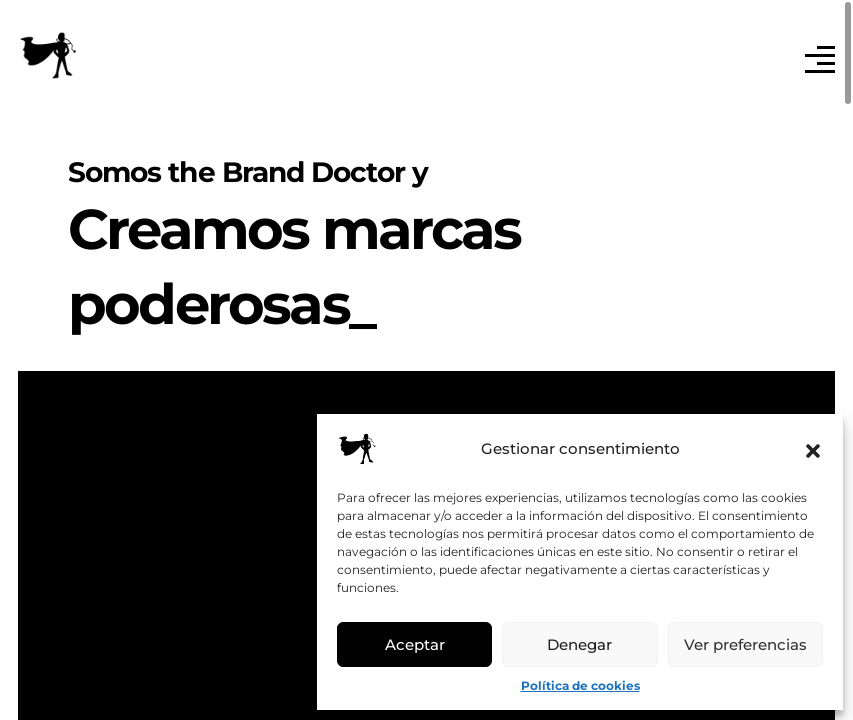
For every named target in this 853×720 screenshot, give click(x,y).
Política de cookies (580, 685)
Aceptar (415, 644)
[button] (813, 449)
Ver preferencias (745, 644)
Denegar (579, 644)
